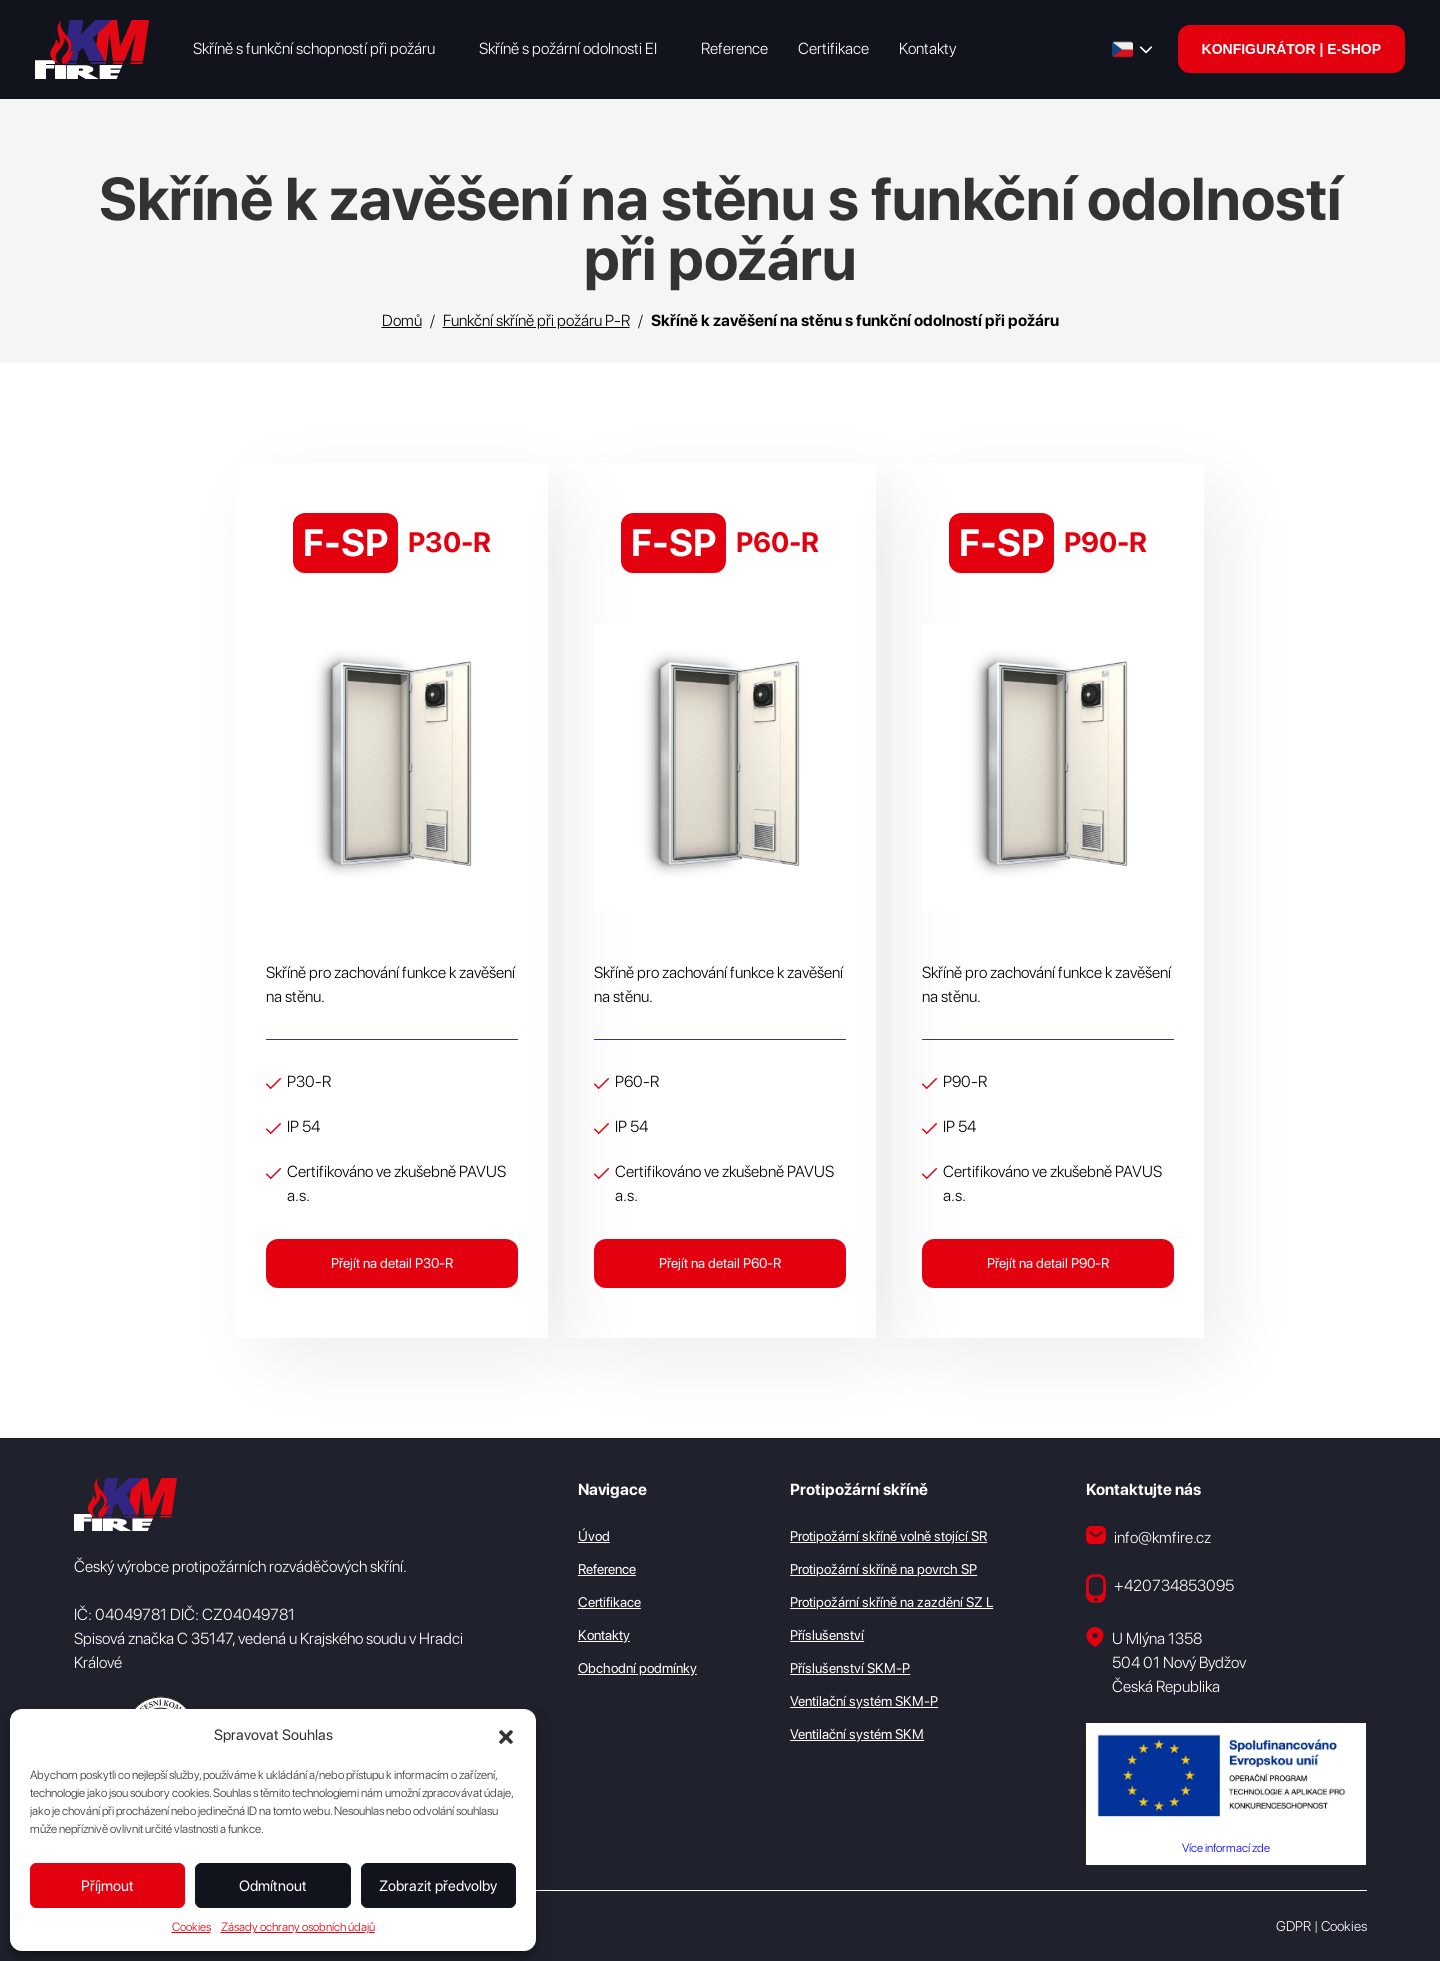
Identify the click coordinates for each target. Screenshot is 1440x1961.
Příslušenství (827, 1634)
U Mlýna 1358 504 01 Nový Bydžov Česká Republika (1166, 1660)
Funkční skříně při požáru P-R (536, 320)
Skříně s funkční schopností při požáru (314, 48)
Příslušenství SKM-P (850, 1667)
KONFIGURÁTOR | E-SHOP (1291, 49)
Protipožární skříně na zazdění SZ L (891, 1601)
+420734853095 (1160, 1587)
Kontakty (927, 48)
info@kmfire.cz (1148, 1535)
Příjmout (107, 1886)
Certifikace (833, 48)
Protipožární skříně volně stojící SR (888, 1535)
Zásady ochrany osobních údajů (298, 1927)
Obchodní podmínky (637, 1667)
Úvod (594, 1535)
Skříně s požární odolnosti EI (568, 48)
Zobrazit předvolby (438, 1886)
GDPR (1293, 1925)
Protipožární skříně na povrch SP (883, 1568)
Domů (402, 320)
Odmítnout (273, 1886)
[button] (506, 1735)
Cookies (191, 1927)
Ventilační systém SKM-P (864, 1700)
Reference (734, 48)
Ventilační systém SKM (857, 1733)
